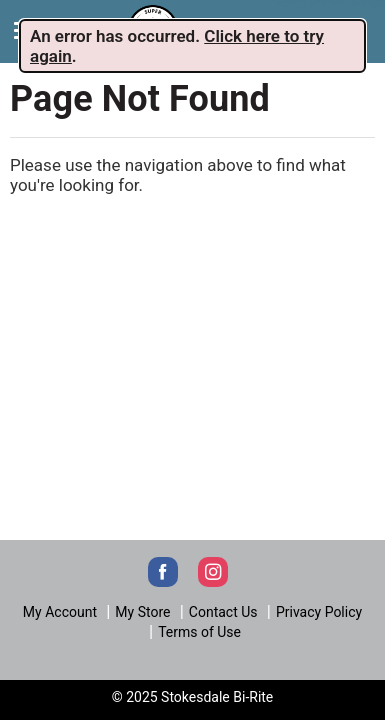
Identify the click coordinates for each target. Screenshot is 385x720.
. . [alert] (177, 46)
